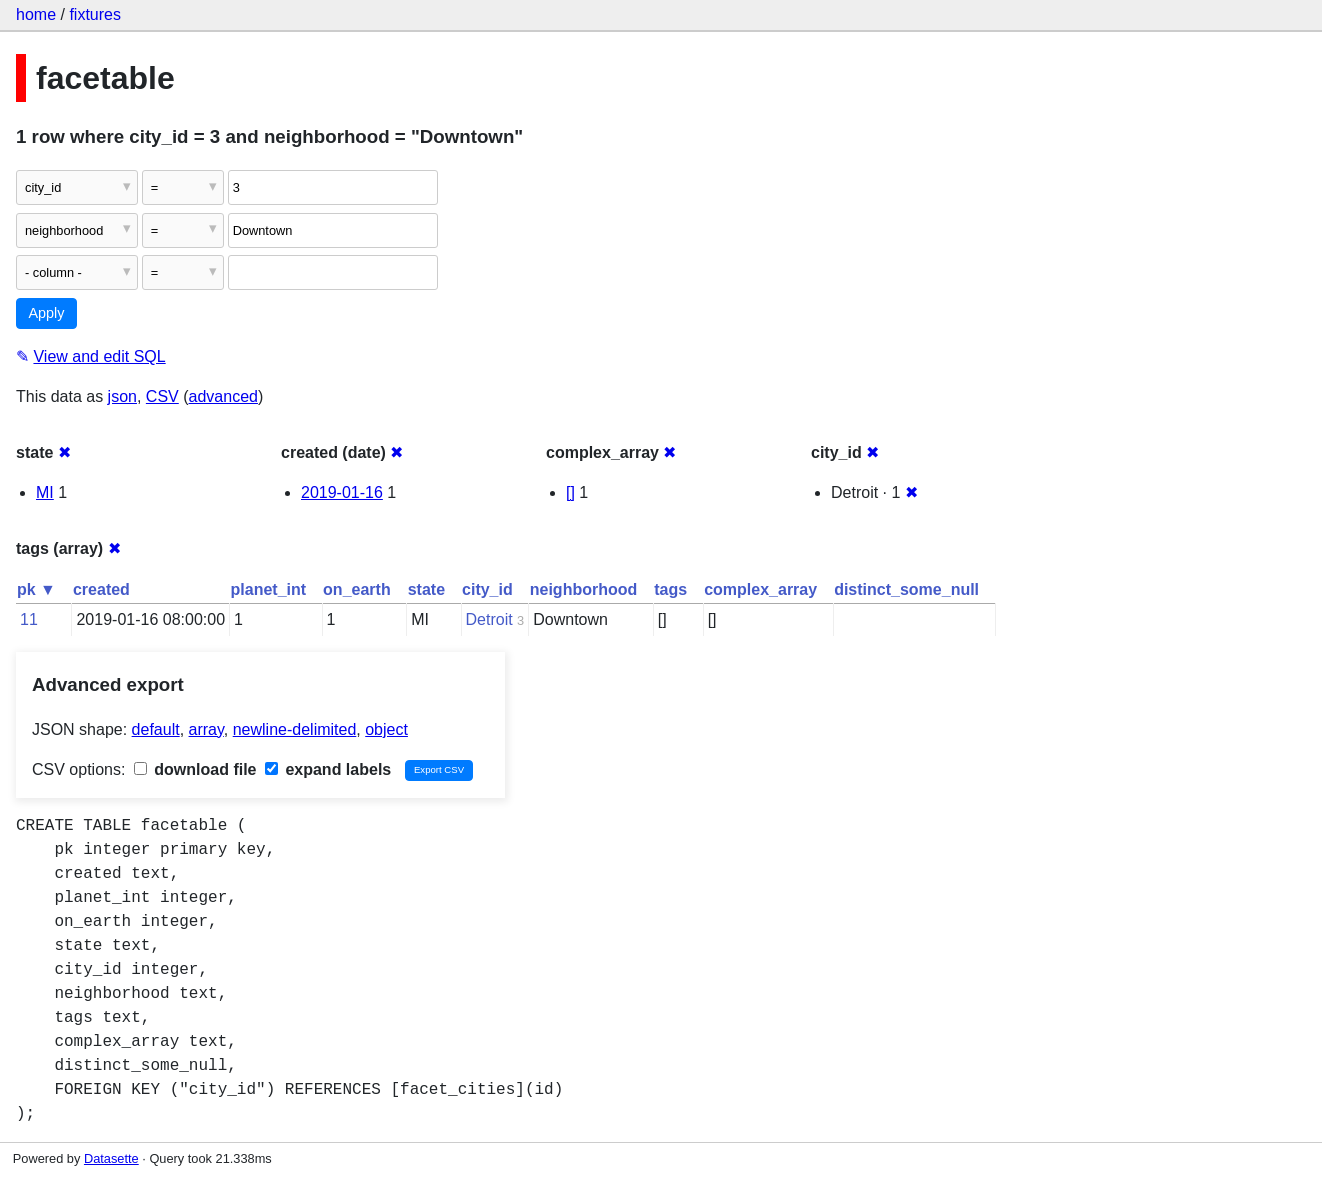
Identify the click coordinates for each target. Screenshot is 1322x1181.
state (426, 589)
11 (29, 619)
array (206, 729)
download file (195, 769)
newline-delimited (295, 729)
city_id (487, 589)
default (156, 729)
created (101, 589)
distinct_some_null (906, 589)
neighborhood (584, 589)
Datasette (111, 1158)
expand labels (328, 769)
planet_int (269, 589)
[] (570, 492)
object (386, 729)
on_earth (357, 589)
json (122, 396)
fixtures (95, 14)
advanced (223, 396)
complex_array (760, 589)
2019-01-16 (342, 492)
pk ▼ (36, 589)
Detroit (489, 619)
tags (670, 589)
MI (45, 492)
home (36, 14)
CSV (162, 396)
